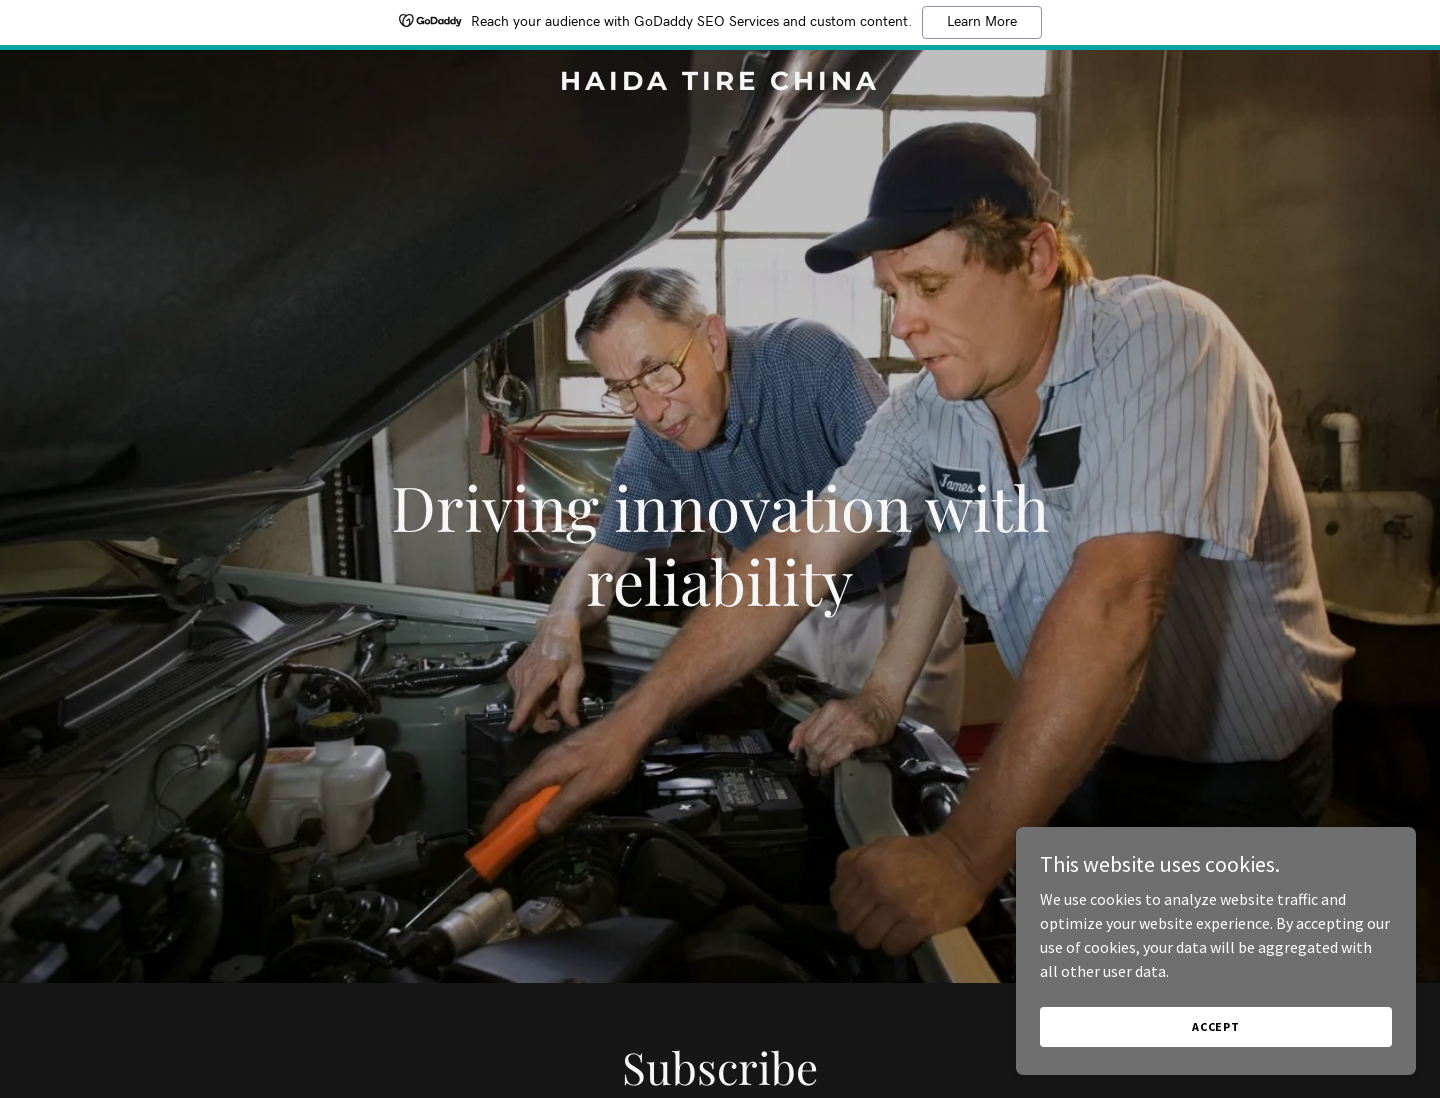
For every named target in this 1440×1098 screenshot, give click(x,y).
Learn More (982, 22)
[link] (720, 84)
